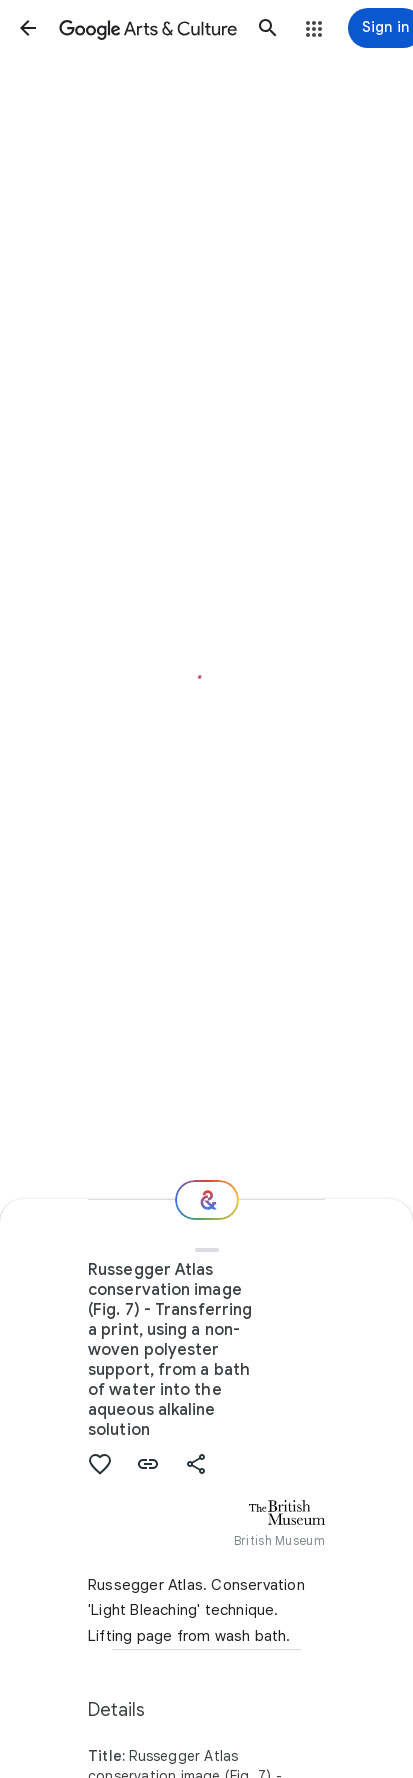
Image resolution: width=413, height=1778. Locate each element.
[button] (28, 28)
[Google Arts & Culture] (148, 28)
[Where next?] (207, 1200)
